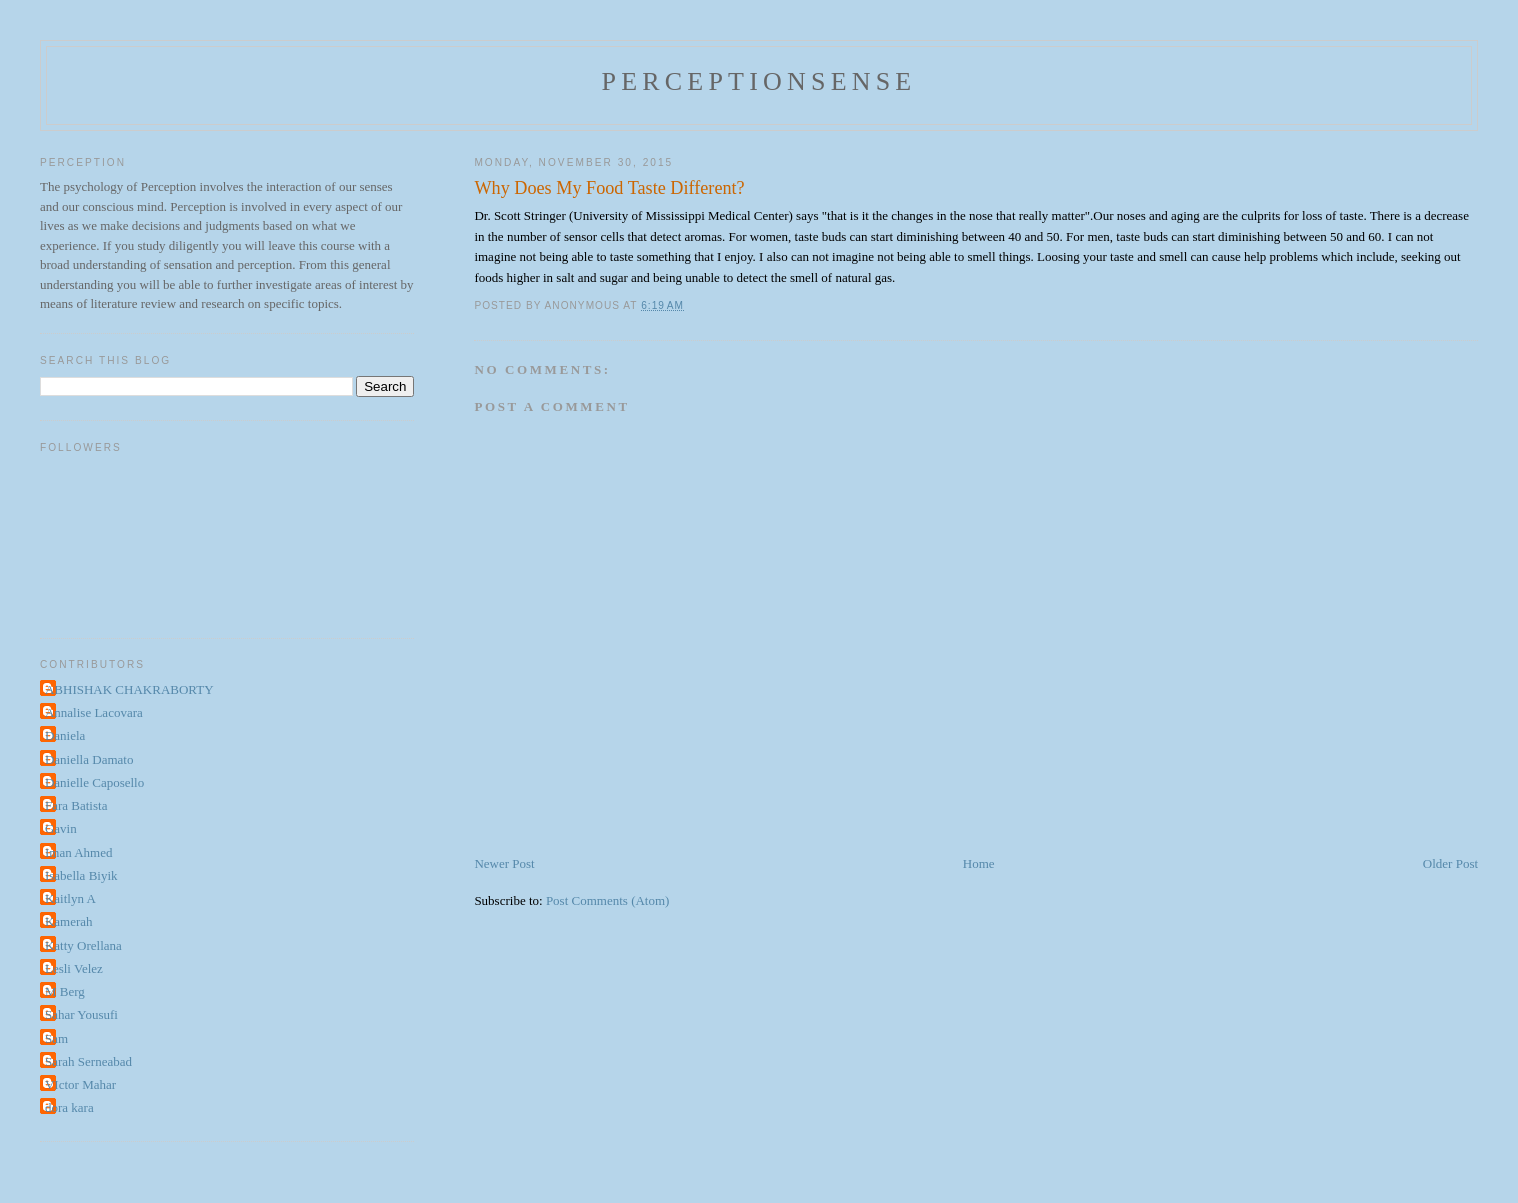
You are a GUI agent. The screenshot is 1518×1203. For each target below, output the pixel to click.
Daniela (65, 735)
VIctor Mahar (80, 1084)
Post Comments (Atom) (608, 900)
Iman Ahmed (79, 852)
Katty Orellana (83, 945)
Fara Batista (76, 805)
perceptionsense (759, 81)
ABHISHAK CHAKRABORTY (129, 689)
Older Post (1450, 863)
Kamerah (69, 921)
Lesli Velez (74, 968)
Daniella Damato (89, 759)
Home (979, 863)
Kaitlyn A (70, 898)
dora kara (69, 1107)
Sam (56, 1038)
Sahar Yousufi (81, 1014)
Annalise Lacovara (94, 712)
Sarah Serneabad (88, 1061)
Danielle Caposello (94, 782)
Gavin (61, 828)
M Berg (65, 991)
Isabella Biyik (81, 875)
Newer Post (504, 863)
